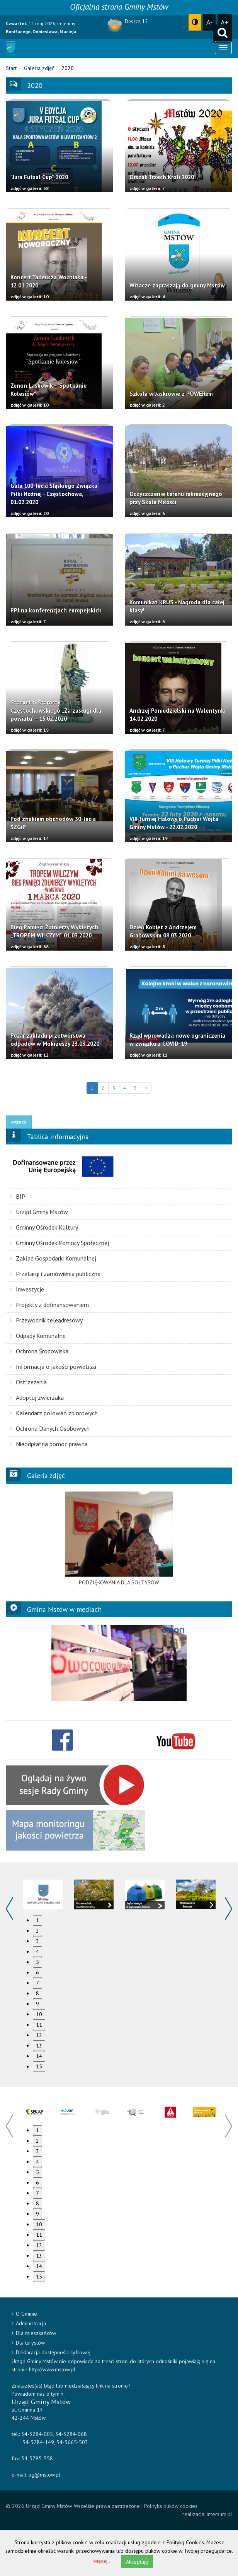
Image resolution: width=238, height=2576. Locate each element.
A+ (225, 22)
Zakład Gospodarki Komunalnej (53, 1258)
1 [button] (37, 1920)
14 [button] (39, 2056)
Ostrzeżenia (28, 1382)
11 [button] (39, 2024)
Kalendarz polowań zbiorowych (54, 1413)
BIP (18, 1196)
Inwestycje (27, 1289)
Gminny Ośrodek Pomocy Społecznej (59, 1243)
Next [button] (228, 1908)
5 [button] (37, 1962)
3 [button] (37, 1941)
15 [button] (39, 2066)
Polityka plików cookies (170, 2505)
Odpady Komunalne (38, 1335)
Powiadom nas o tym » (38, 2393)
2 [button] (37, 1930)
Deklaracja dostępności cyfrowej (51, 2352)
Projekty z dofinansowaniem (49, 1305)
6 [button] (37, 1972)
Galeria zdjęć (39, 68)
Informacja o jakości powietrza (53, 1366)
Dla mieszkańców (34, 2333)
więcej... (102, 2560)
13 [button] (39, 2045)
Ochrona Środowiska (39, 1351)
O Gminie (24, 2313)
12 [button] (39, 2035)
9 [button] (37, 2003)
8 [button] (37, 1993)
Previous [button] (9, 1908)
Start (11, 68)
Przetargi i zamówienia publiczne (55, 1274)
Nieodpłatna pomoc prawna (49, 1444)
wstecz (19, 1122)
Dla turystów (28, 2342)
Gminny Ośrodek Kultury (44, 1227)
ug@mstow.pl (44, 2474)
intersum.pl (219, 2514)
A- (209, 22)
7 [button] (37, 1982)
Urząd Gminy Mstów (39, 1212)
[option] (119, 1539)
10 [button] (39, 2014)
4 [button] (37, 1951)
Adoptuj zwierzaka (37, 1397)
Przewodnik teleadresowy (46, 1320)
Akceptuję (137, 2561)
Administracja (29, 2323)
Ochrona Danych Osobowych (50, 1428)
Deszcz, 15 (136, 21)
